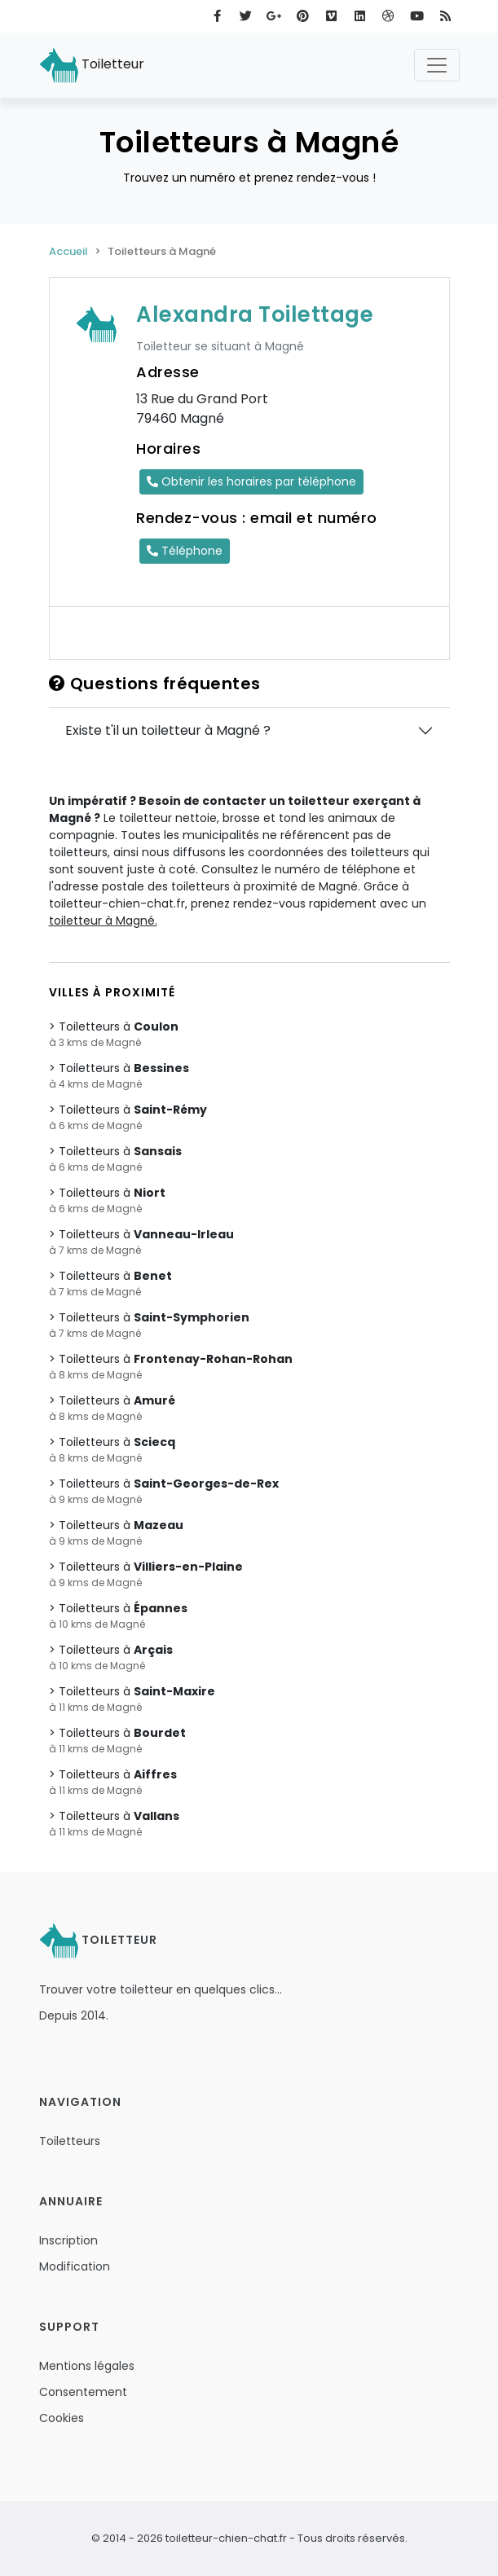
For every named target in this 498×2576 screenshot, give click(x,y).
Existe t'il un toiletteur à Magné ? (168, 730)
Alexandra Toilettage (254, 314)
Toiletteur (91, 65)
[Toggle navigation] (437, 65)
